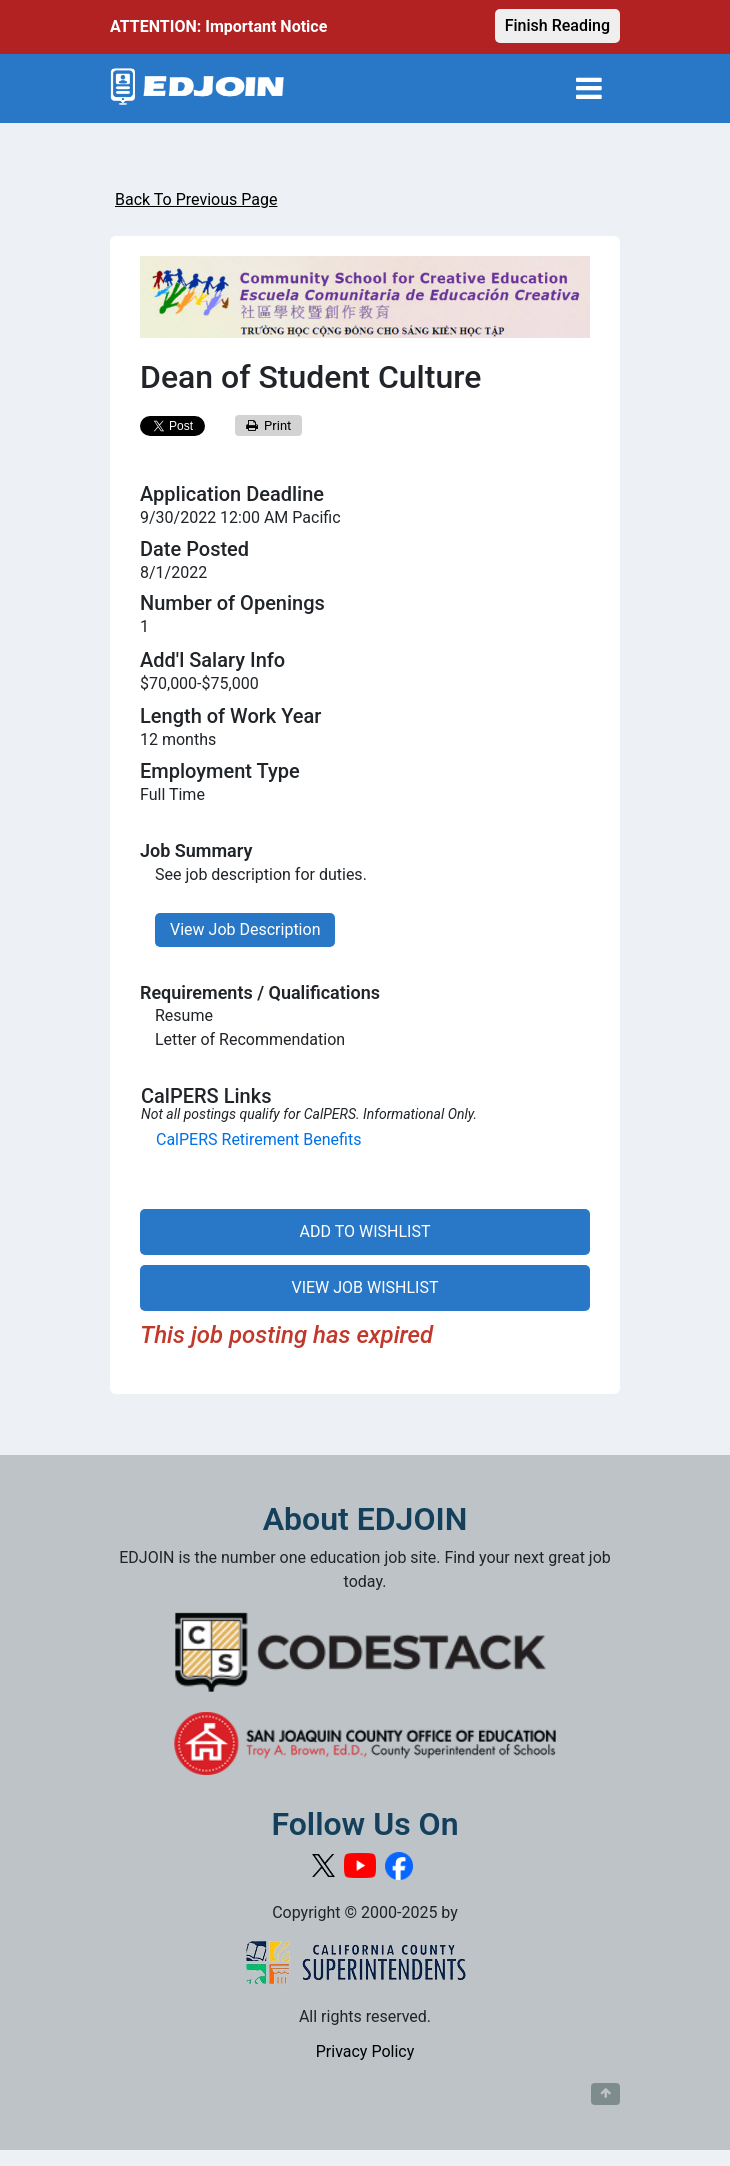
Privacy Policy (365, 2051)
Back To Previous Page (196, 199)
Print (269, 425)
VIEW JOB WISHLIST (364, 1287)
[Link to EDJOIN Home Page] (197, 88)
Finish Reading (557, 25)
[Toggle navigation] (589, 88)
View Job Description (245, 929)
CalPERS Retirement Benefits (258, 1139)
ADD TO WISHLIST (365, 1231)
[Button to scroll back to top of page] (605, 2094)
